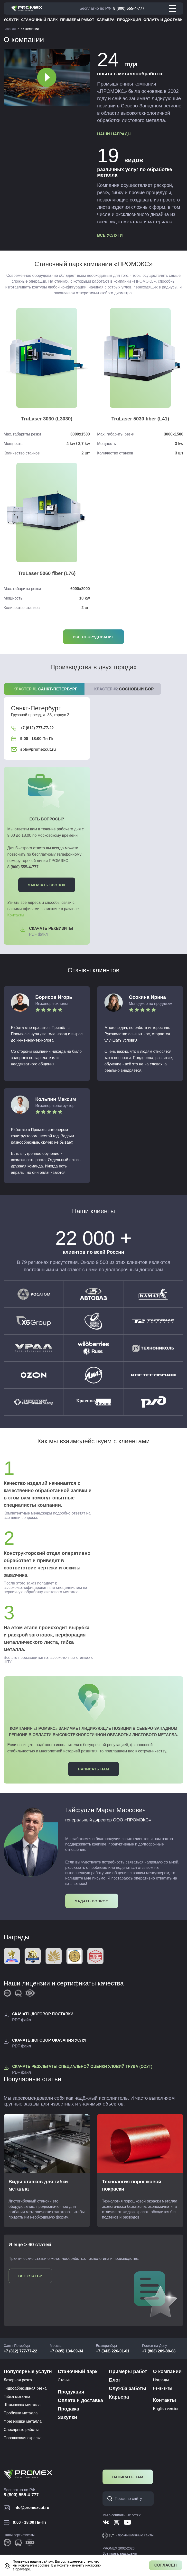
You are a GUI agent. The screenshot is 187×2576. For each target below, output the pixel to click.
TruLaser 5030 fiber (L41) (140, 418)
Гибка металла (17, 2396)
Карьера (106, 19)
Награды (161, 2380)
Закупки (67, 2417)
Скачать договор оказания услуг (49, 2040)
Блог (114, 2380)
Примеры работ (77, 19)
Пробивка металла (21, 2413)
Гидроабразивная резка (25, 2388)
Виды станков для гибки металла (38, 2185)
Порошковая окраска (22, 2438)
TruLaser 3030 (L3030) (46, 418)
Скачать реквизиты (51, 928)
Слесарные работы (21, 2430)
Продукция (129, 19)
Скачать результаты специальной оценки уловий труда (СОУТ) (82, 2066)
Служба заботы (127, 2388)
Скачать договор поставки (42, 2014)
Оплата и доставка (164, 19)
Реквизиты (162, 2388)
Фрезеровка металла (23, 2421)
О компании (167, 2371)
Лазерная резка (18, 2380)
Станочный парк (39, 19)
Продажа (68, 2408)
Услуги (11, 19)
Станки (64, 2380)
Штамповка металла (22, 2405)
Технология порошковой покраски (131, 2185)
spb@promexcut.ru (38, 749)
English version (166, 2409)
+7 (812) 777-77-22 (37, 728)
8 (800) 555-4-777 (22, 867)
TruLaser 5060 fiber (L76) (47, 573)
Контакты (15, 915)
